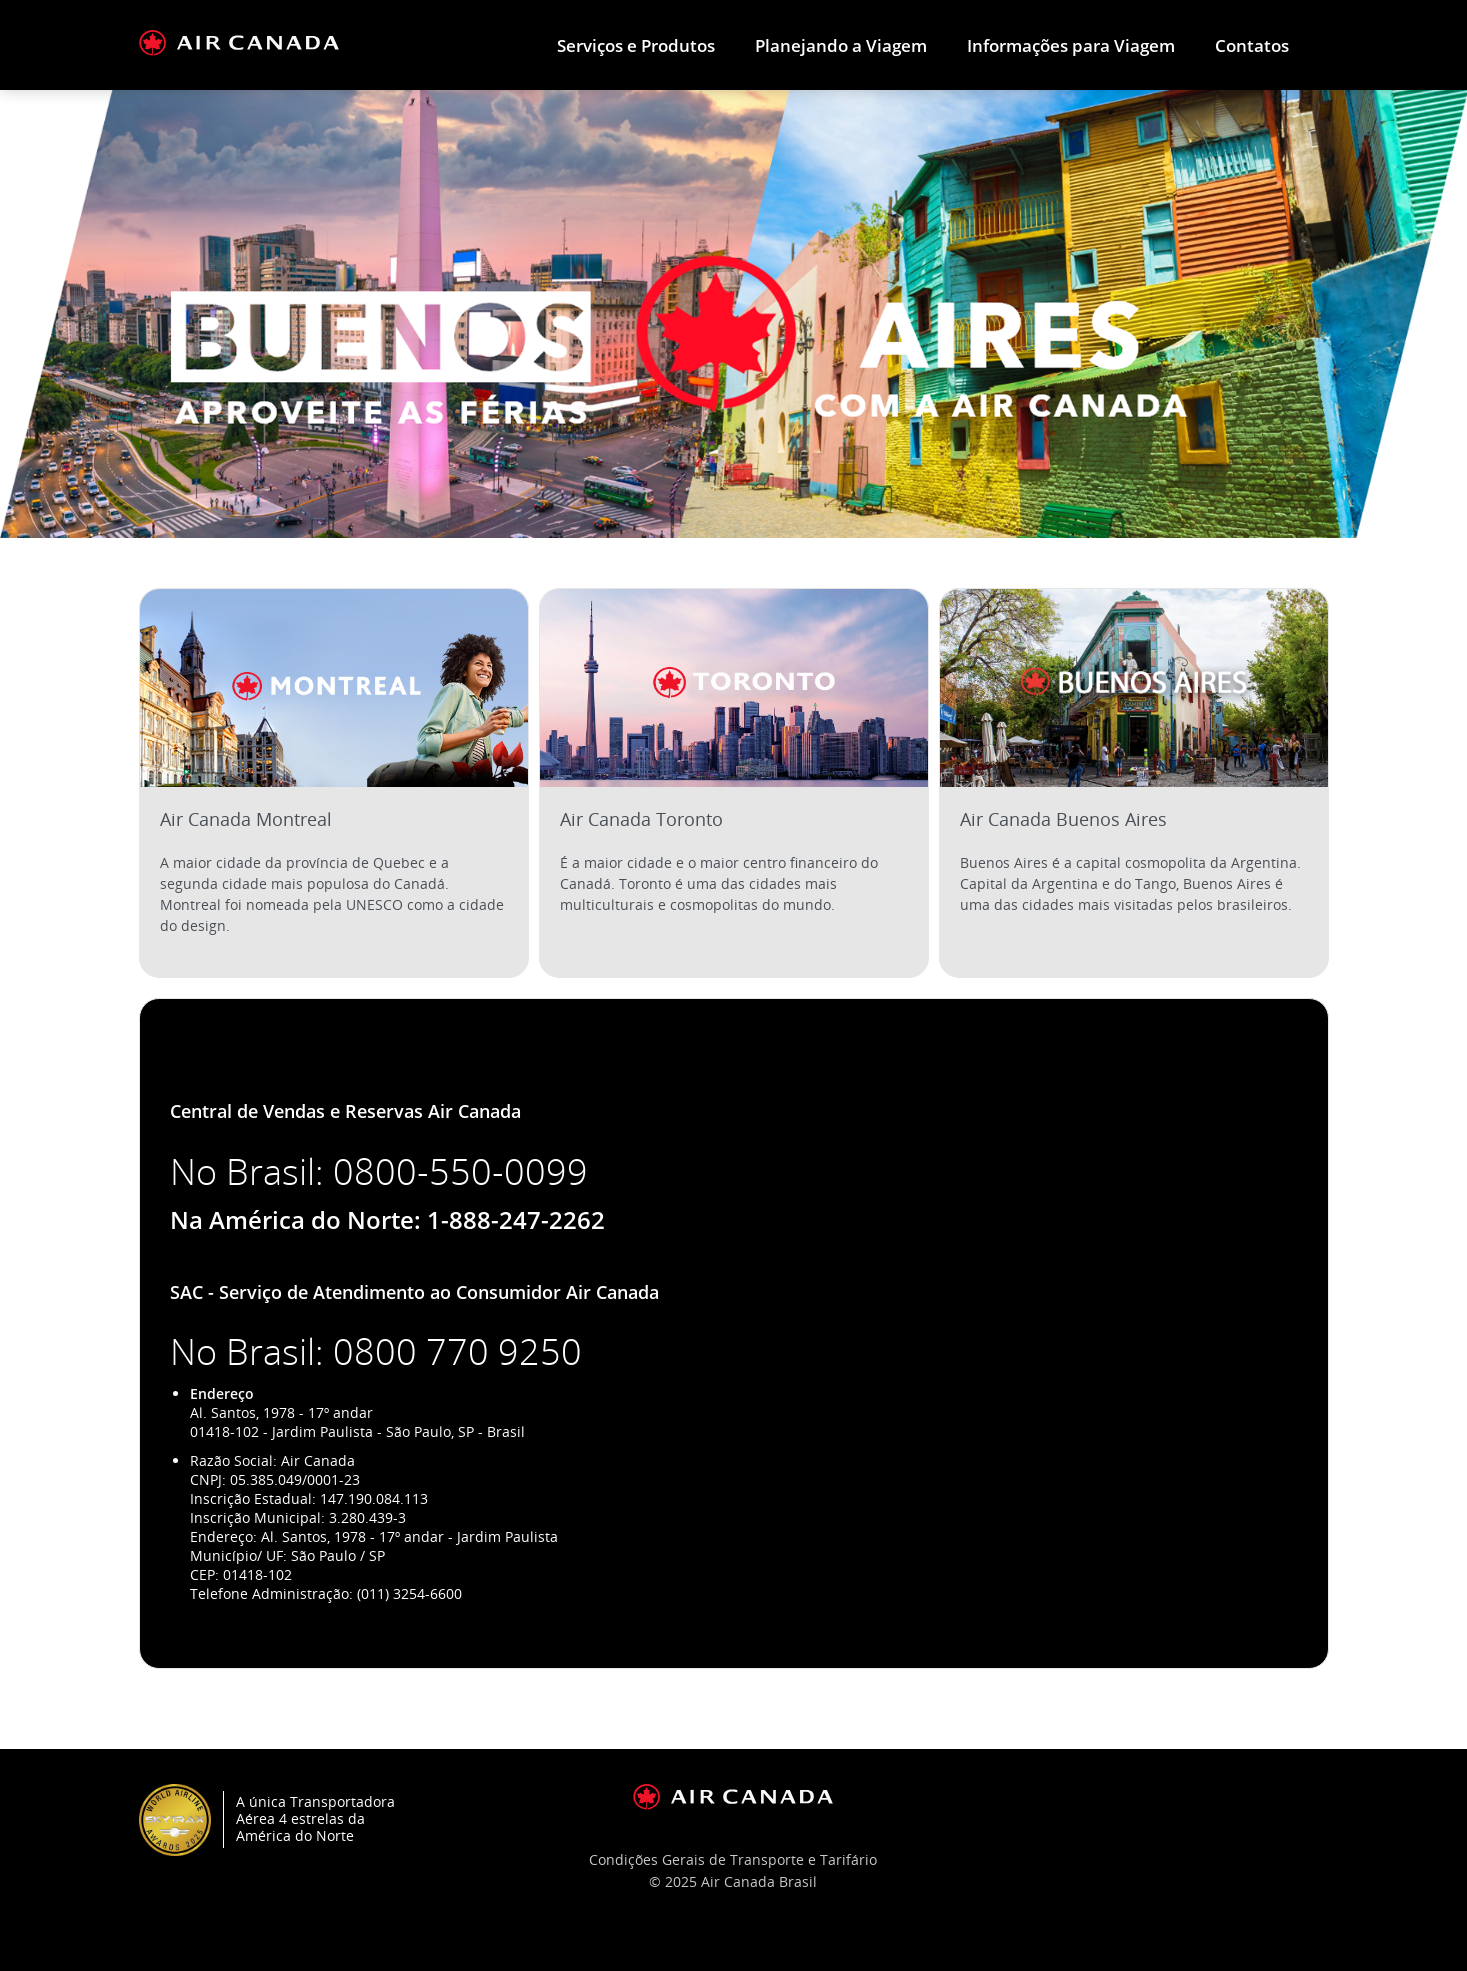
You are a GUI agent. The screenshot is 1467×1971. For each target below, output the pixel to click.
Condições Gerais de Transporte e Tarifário (733, 1859)
